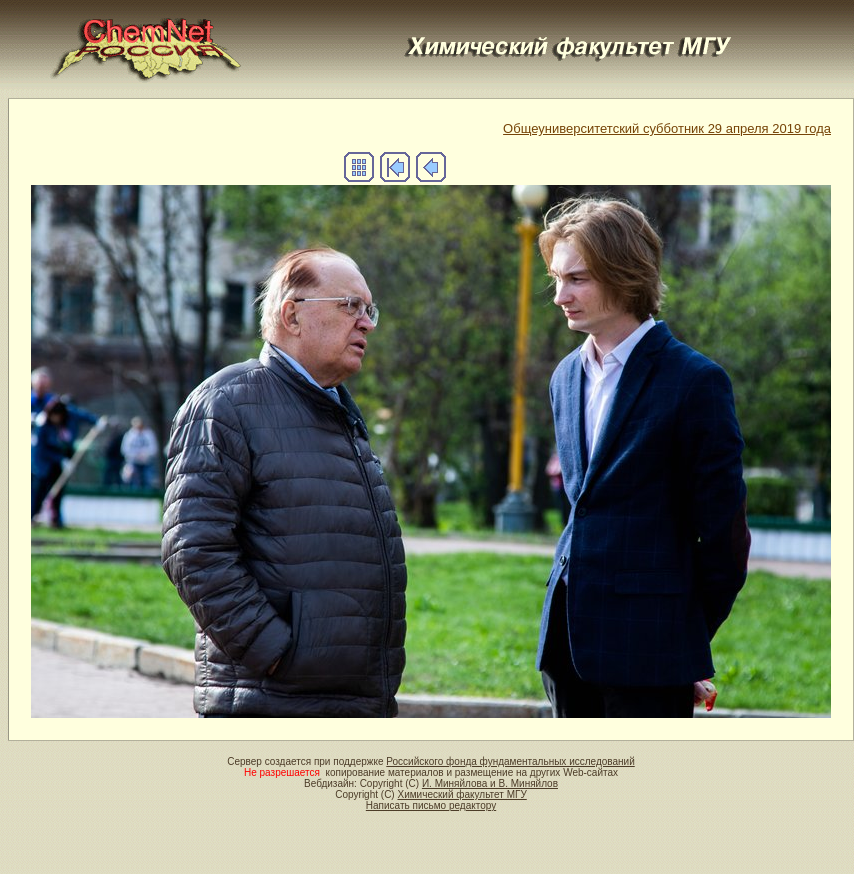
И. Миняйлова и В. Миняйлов (490, 783)
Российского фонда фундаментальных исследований (510, 761)
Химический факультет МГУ (461, 794)
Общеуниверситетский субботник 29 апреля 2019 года (667, 128)
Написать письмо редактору (431, 805)
